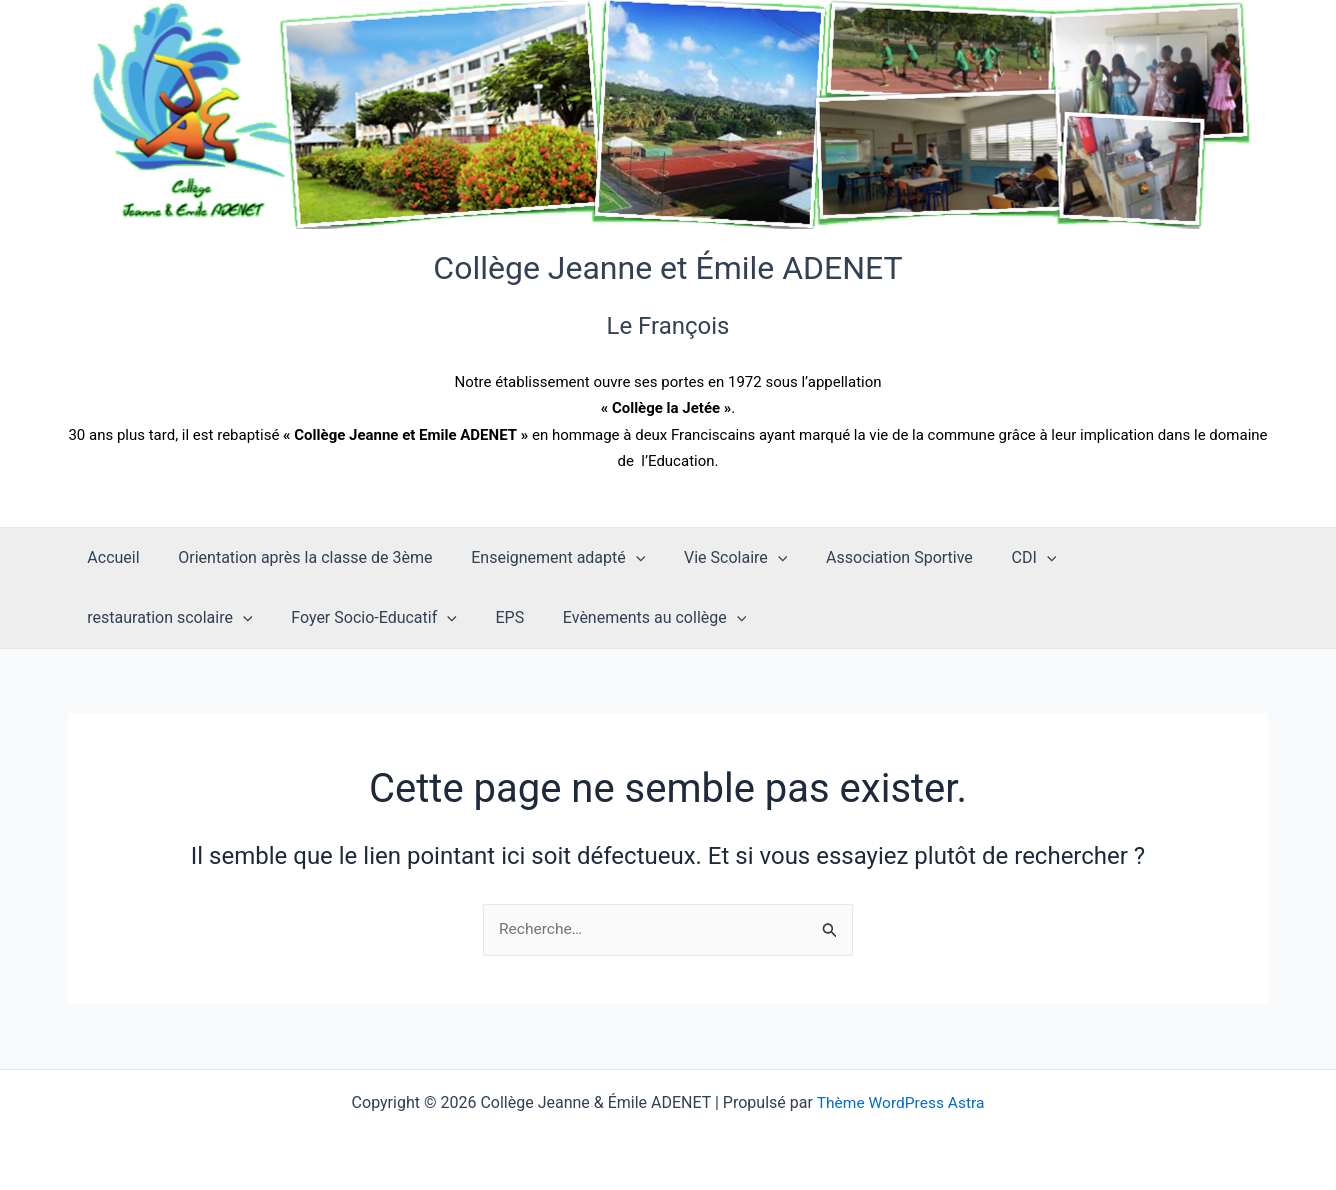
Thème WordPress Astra (900, 1102)
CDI (997, 558)
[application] (619, 558)
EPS (296, 617)
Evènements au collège (433, 618)
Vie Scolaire (712, 558)
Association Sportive (869, 557)
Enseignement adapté (542, 558)
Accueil (110, 557)
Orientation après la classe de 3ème (295, 557)
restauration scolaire (1134, 558)
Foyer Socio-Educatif (167, 618)
